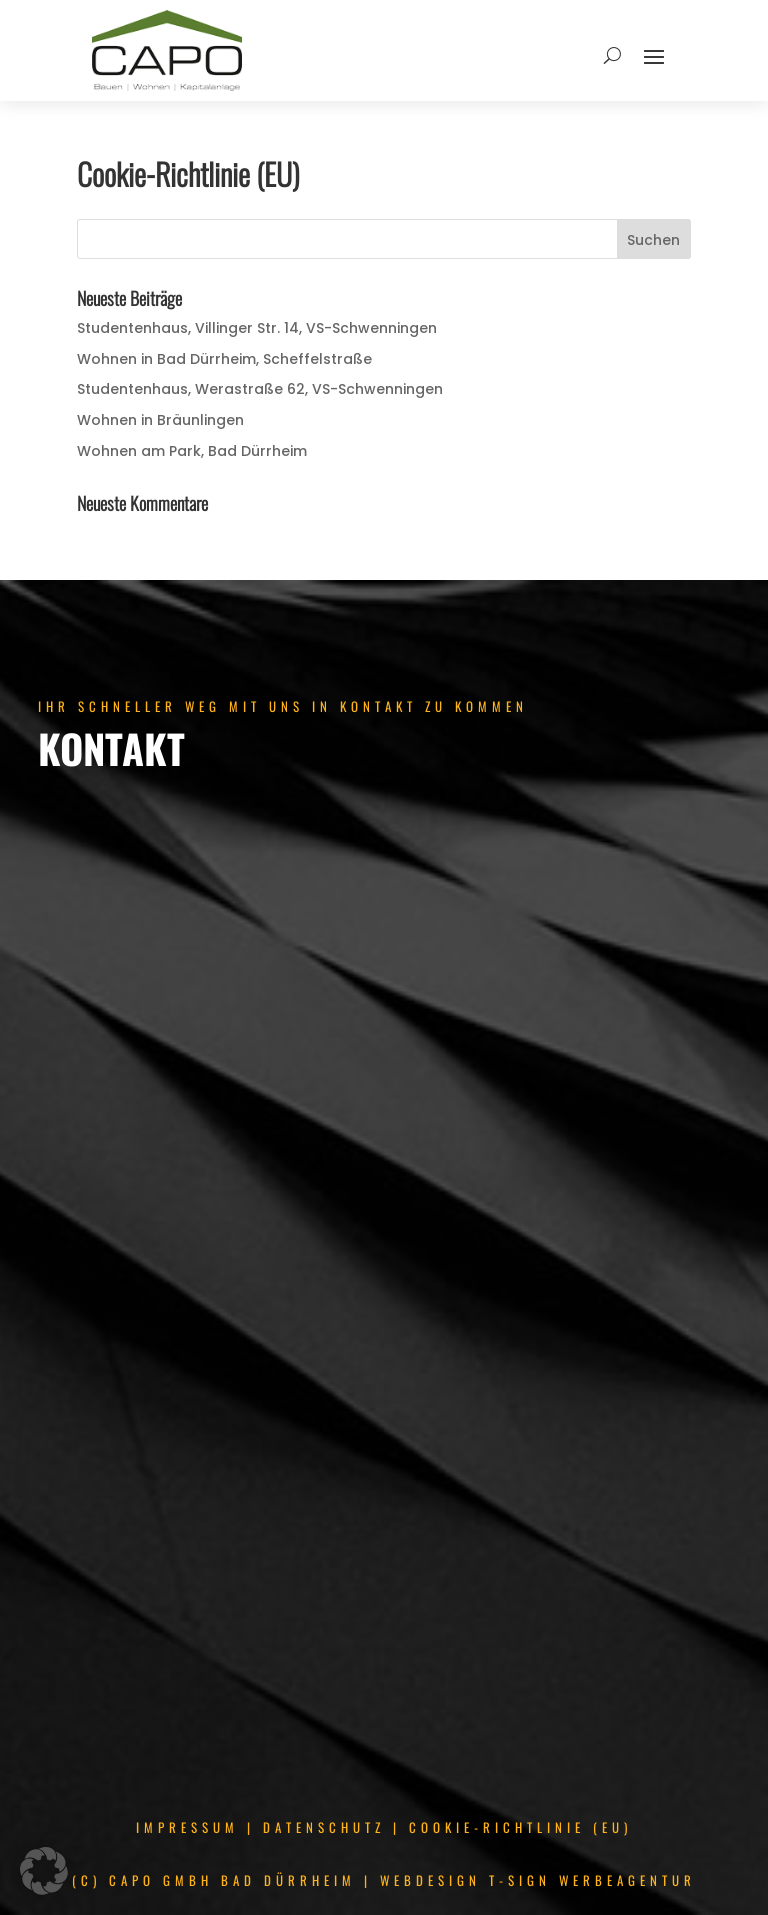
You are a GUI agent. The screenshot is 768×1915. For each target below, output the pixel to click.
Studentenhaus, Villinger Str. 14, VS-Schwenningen (257, 328)
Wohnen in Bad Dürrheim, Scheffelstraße (224, 359)
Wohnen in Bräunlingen (160, 420)
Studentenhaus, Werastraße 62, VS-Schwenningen (260, 389)
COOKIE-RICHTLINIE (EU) (520, 1827)
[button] (44, 1871)
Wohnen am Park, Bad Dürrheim (192, 451)
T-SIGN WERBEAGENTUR (592, 1880)
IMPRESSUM (187, 1827)
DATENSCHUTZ (324, 1827)
